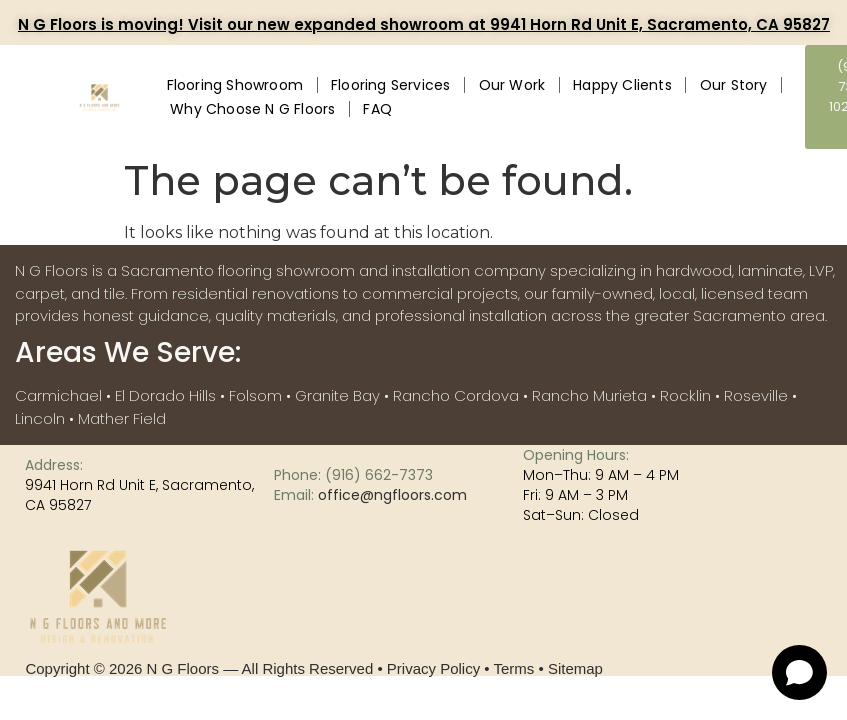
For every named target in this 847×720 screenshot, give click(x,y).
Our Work (512, 85)
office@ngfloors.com (392, 495)
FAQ (377, 109)
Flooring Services (390, 85)
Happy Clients (622, 85)
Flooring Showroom (235, 85)
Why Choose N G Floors (252, 109)
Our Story (734, 85)
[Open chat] (799, 672)
